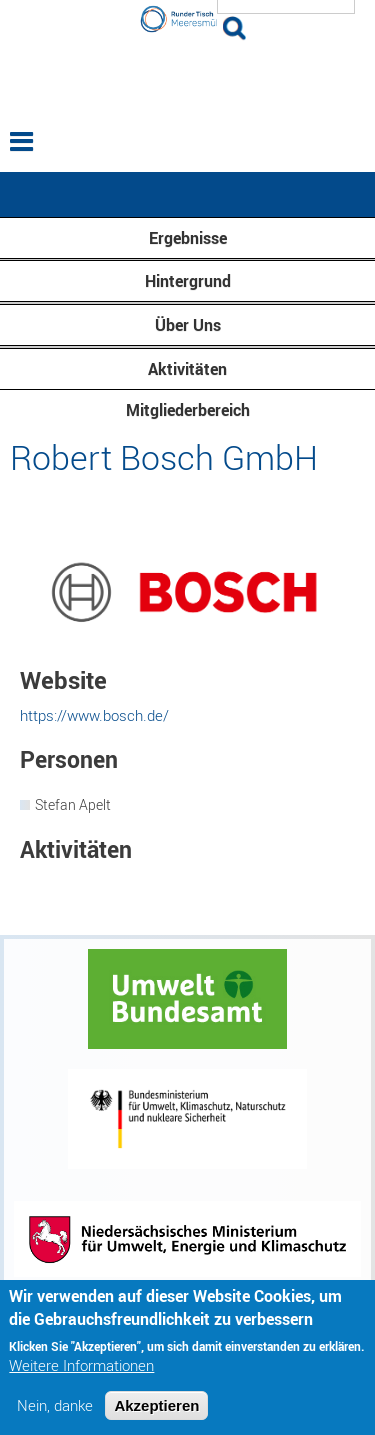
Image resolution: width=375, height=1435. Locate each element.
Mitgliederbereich (188, 410)
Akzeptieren (156, 1412)
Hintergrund (188, 281)
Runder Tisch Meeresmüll (188, 78)
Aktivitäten (187, 369)
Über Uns (188, 325)
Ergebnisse (188, 238)
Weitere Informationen (81, 1372)
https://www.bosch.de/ (94, 715)
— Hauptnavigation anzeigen (187, 194)
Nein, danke (55, 1412)
